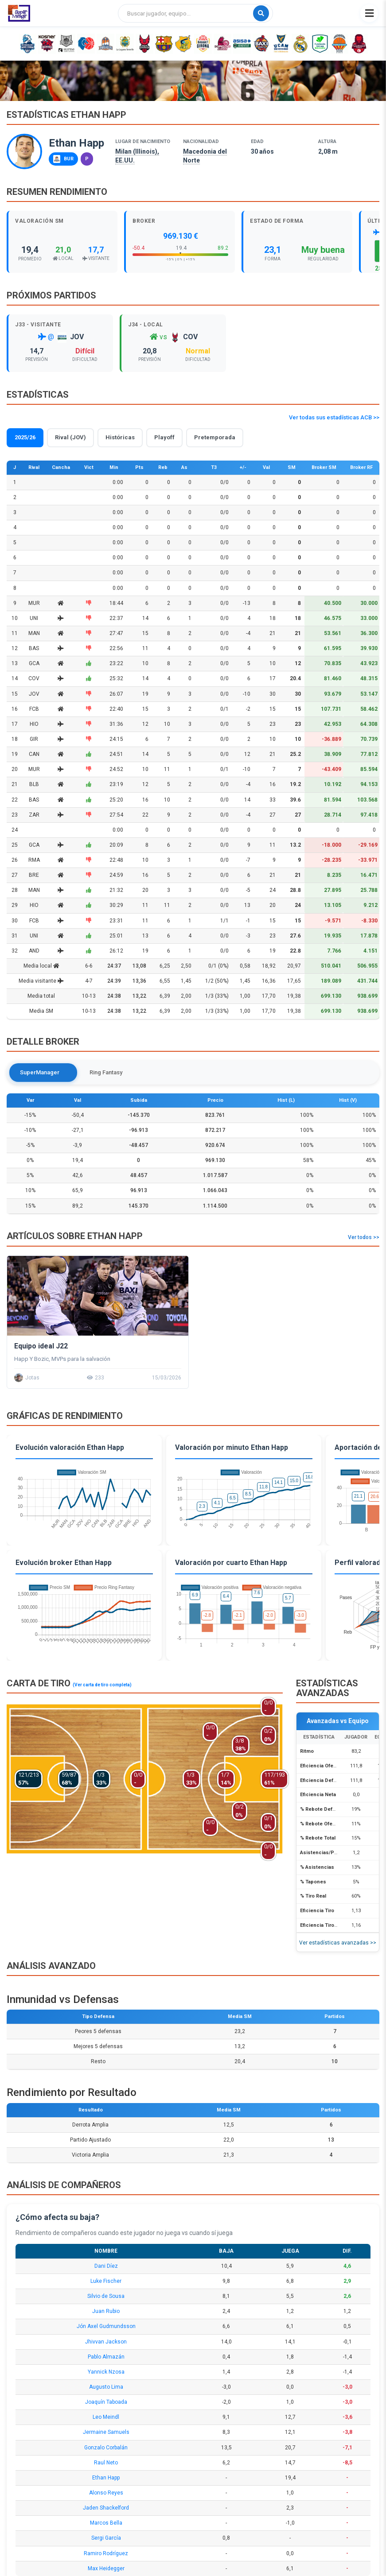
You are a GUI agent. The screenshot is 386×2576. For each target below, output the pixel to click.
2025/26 (25, 437)
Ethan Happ (106, 2478)
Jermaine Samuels (106, 2432)
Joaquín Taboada (106, 2402)
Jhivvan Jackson (106, 2342)
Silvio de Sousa (106, 2296)
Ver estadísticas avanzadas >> (337, 1943)
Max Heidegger (106, 2568)
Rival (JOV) (70, 437)
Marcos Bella (106, 2523)
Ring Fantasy (98, 1072)
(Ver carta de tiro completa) (102, 1684)
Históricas (120, 437)
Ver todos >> (363, 1237)
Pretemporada (214, 437)
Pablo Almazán (106, 2357)
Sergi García (106, 2538)
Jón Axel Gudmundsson (106, 2327)
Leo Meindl (106, 2417)
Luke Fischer (105, 2281)
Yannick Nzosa (106, 2372)
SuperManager (39, 1072)
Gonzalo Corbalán (106, 2447)
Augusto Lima (106, 2387)
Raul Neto (106, 2463)
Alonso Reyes (106, 2493)
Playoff (164, 437)
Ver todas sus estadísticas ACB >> (334, 417)
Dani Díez (106, 2266)
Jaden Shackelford (106, 2508)
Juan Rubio (106, 2311)
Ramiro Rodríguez (106, 2553)
